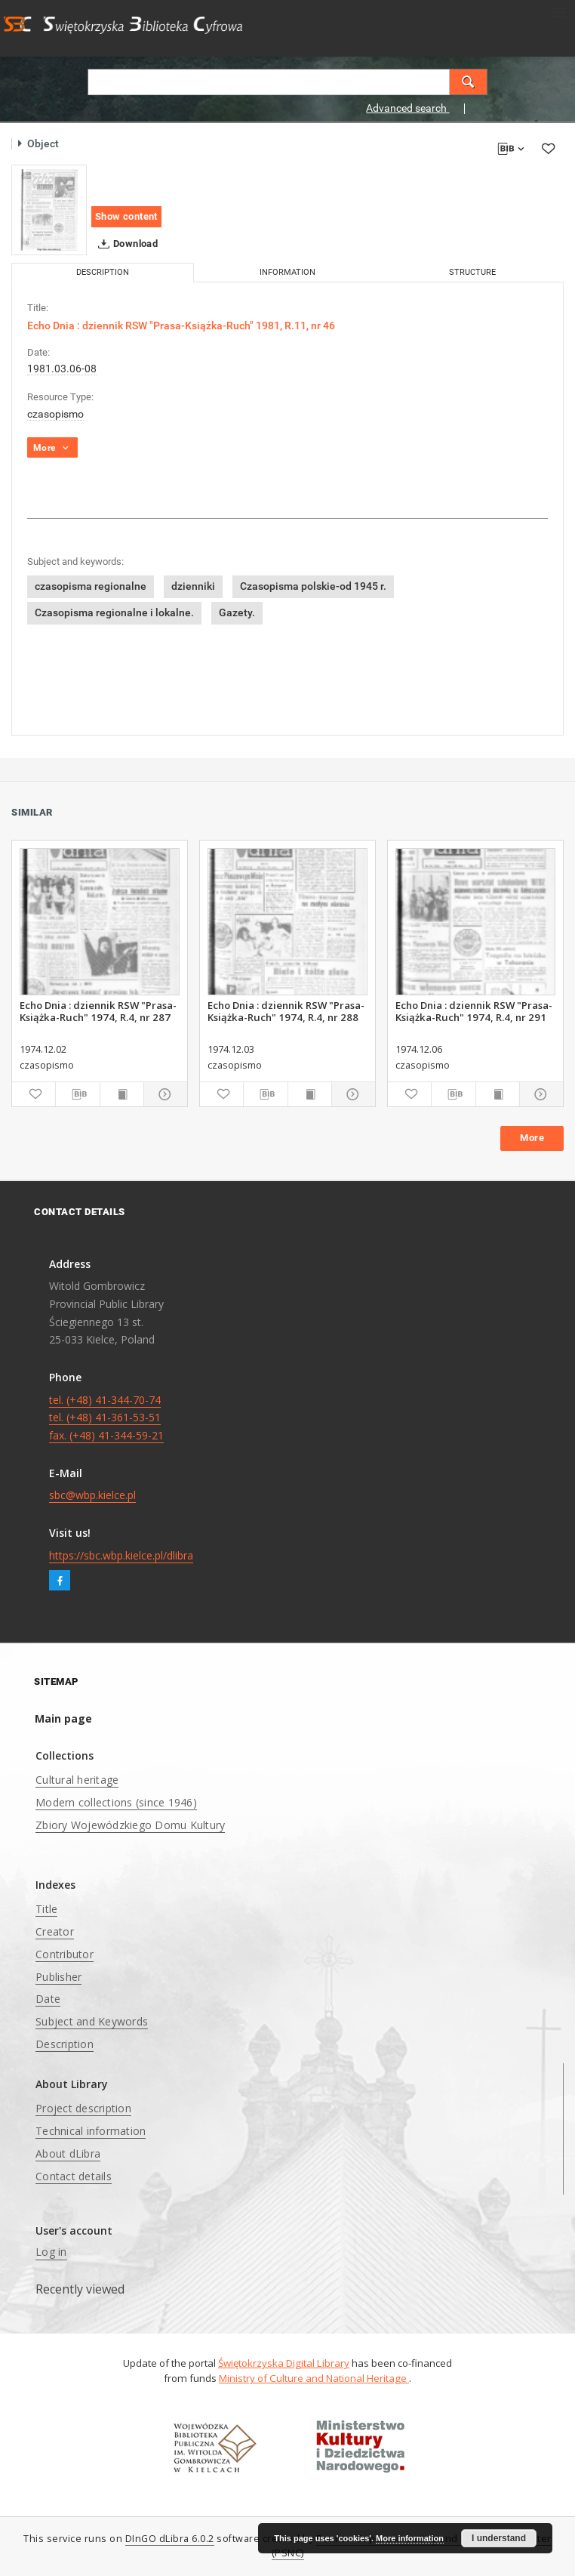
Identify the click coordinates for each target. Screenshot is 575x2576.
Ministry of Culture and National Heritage (314, 2378)
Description (64, 2044)
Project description (83, 2108)
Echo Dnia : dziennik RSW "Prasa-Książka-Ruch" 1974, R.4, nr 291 (473, 1011)
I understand (499, 2538)
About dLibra (67, 2153)
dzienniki (193, 586)
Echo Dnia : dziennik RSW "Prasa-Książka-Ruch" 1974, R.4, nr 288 (286, 1011)
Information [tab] (287, 272)
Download (125, 243)
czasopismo (55, 414)
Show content (126, 216)
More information (410, 2538)
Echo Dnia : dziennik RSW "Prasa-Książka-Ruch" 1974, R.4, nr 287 (98, 1011)
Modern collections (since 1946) (116, 1802)
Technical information (90, 2131)
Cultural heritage (76, 1779)
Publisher (58, 1977)
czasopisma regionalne (90, 586)
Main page (63, 1718)
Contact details (73, 2176)
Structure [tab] (472, 272)
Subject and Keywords (91, 2021)
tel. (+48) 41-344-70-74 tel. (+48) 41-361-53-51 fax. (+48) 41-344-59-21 (106, 1418)
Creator (54, 1931)
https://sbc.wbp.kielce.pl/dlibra (121, 1555)
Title (46, 1909)
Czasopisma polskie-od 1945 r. (313, 586)
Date (47, 1998)
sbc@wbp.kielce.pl (92, 1495)
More (532, 1137)
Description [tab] (102, 272)
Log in (51, 2251)
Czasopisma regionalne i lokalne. (114, 612)
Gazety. (237, 612)
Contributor (64, 1954)
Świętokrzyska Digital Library (283, 2363)
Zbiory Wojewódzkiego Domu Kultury (130, 1825)
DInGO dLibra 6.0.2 (169, 2538)
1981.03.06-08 (62, 368)
